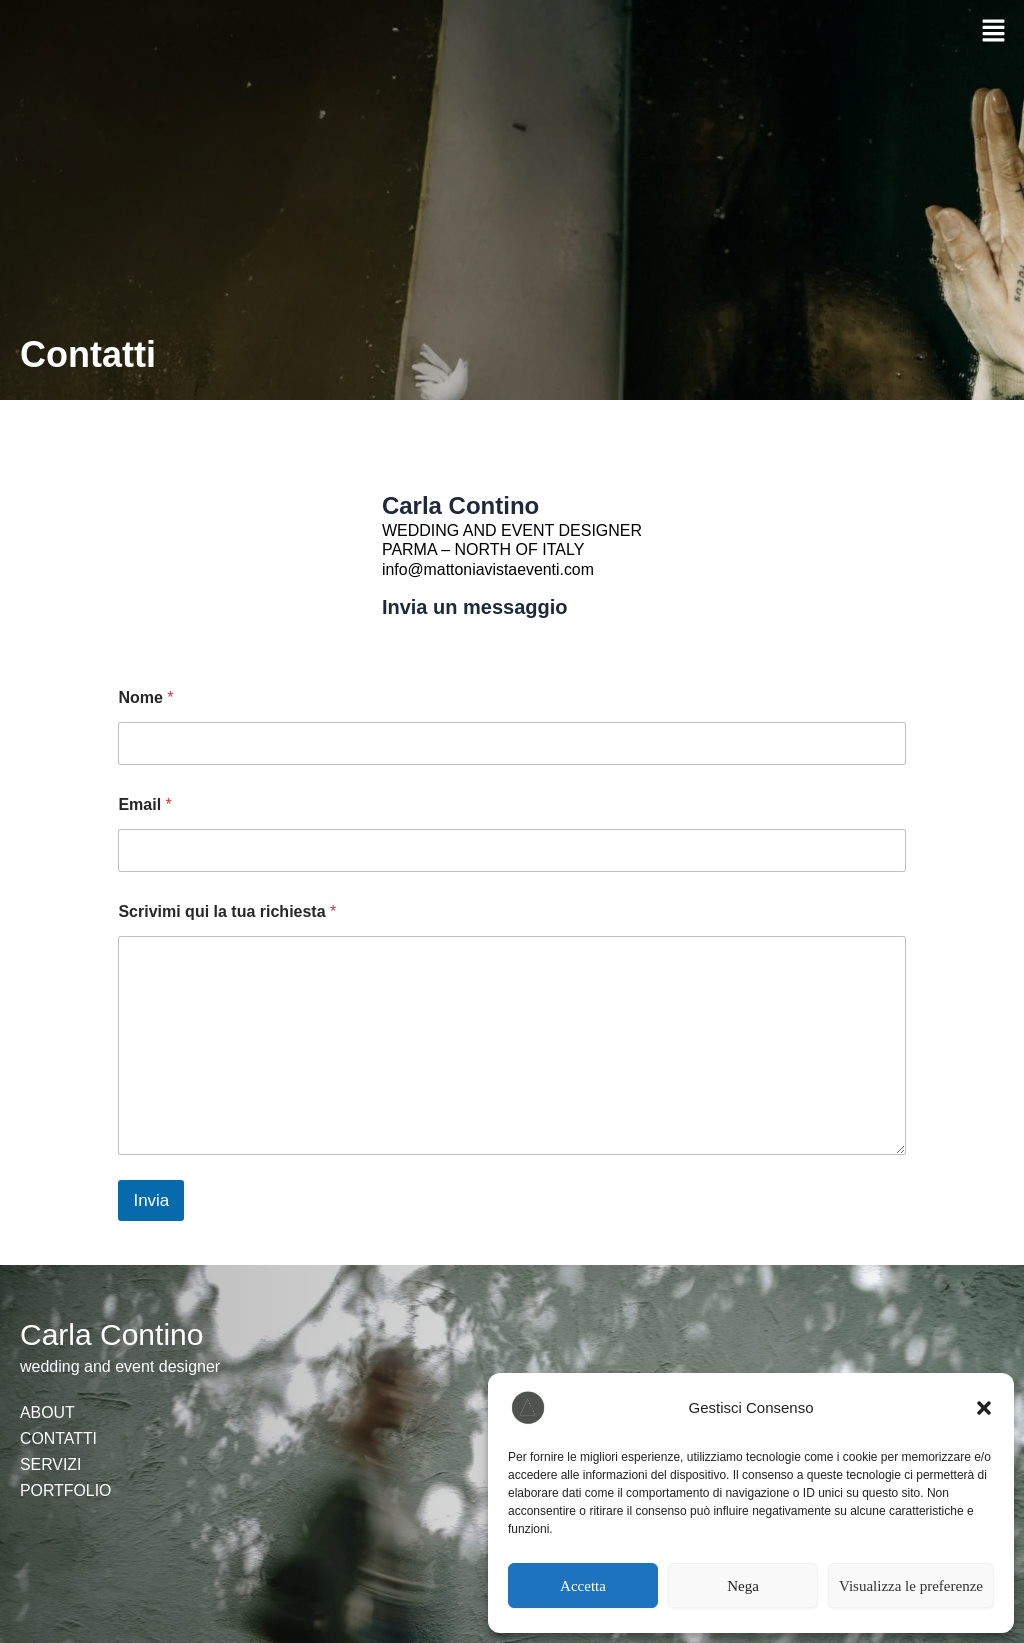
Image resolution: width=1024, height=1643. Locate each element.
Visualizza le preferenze (911, 1586)
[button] (984, 1408)
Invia (151, 1200)
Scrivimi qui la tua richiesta (227, 911)
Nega (743, 1586)
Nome (145, 697)
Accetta (583, 1586)
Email (144, 804)
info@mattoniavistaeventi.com (489, 569)
